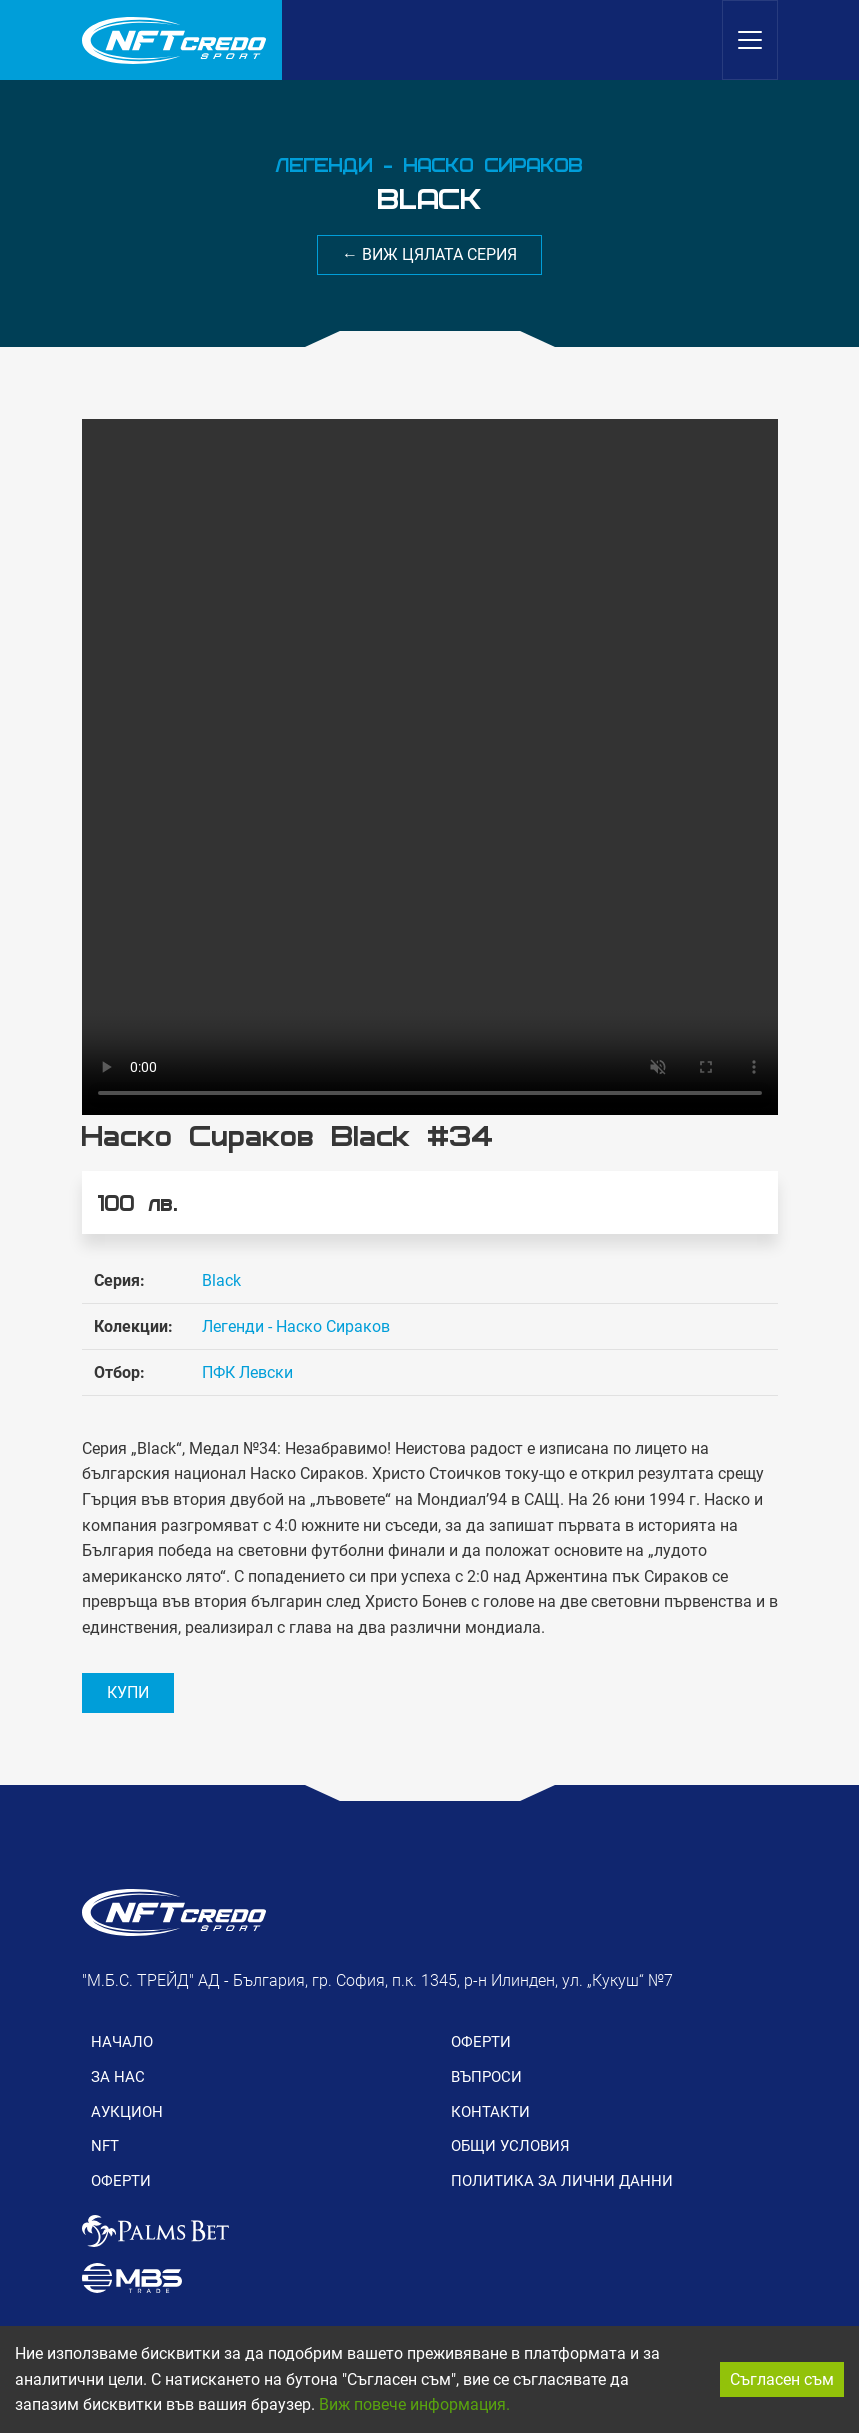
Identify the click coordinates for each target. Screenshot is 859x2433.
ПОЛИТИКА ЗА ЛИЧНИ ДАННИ (562, 2181)
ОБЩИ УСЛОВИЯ (510, 2146)
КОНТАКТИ (490, 2112)
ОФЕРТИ (121, 2181)
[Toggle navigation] (750, 40)
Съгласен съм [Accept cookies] (782, 2379)
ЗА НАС (118, 2077)
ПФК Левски (247, 1372)
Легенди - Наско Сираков (296, 1326)
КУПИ (128, 1692)
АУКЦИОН (127, 2112)
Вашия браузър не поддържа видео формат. (430, 767)
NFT (105, 2146)
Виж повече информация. (414, 2404)
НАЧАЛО (122, 2042)
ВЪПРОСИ (486, 2077)
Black (221, 1280)
